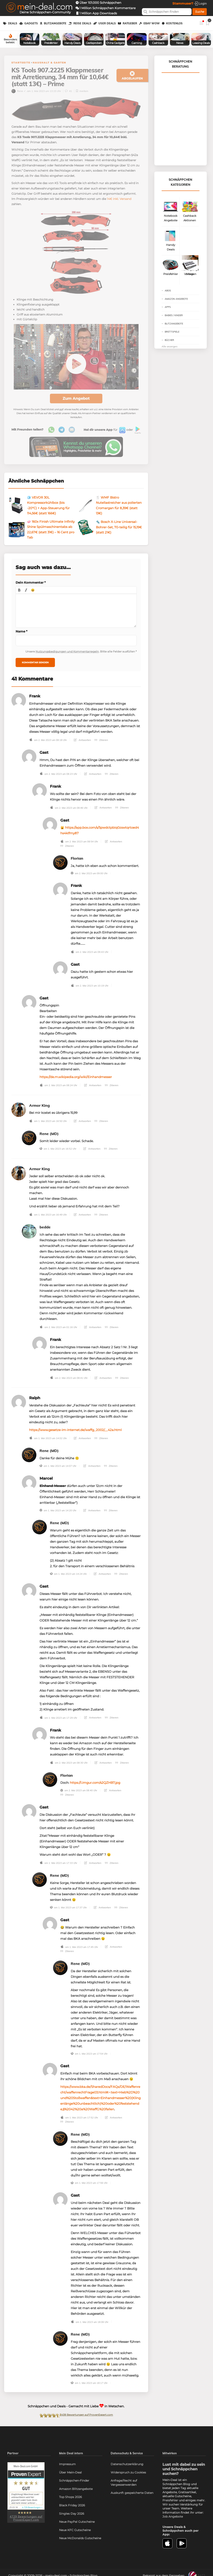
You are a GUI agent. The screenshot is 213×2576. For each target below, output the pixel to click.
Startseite (20, 62)
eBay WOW (152, 23)
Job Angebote (172, 2516)
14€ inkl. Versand (119, 199)
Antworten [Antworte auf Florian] (112, 1790)
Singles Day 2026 (71, 2513)
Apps (168, 307)
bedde (45, 1227)
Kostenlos (174, 23)
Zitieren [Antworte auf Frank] (101, 739)
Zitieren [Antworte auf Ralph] (101, 1438)
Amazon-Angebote (176, 298)
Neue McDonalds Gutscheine (80, 2538)
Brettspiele (172, 331)
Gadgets (31, 23)
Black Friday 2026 (72, 2505)
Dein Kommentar (31, 582)
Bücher (169, 340)
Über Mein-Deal (70, 2472)
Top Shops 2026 (70, 2497)
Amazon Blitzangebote (76, 2489)
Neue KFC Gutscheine (75, 2530)
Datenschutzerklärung (127, 2464)
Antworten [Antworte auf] (82, 1121)
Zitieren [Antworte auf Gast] (111, 773)
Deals (12, 23)
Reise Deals (82, 23)
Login (200, 3)
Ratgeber (130, 23)
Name (21, 631)
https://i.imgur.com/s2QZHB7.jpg (95, 1783)
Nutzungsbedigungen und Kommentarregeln (67, 651)
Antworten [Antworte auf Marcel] (91, 1510)
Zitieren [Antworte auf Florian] (67, 1794)
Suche (199, 12)
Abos (168, 290)
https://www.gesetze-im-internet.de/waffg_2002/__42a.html (75, 1430)
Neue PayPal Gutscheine (77, 2522)
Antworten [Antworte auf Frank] (82, 739)
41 (69, 91)
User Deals (107, 23)
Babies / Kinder (174, 315)
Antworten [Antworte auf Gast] (92, 773)
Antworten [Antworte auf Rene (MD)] (91, 1148)
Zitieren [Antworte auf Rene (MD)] (111, 1148)
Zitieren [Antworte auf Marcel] (111, 1510)
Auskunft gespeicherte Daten (132, 2493)
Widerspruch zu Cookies (128, 2472)
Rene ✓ (18, 91)
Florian (77, 858)
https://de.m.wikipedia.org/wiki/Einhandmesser (76, 1077)
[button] (19, 590)
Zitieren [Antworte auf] (101, 1121)
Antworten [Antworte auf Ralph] (82, 1438)
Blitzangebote (55, 23)
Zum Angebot (76, 398)
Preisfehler (170, 2500)
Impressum (67, 2464)
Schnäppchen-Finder (74, 2480)
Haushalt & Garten (49, 62)
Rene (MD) (49, 1133)
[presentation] (19, 590)
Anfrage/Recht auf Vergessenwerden (124, 2483)
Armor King (39, 1105)
